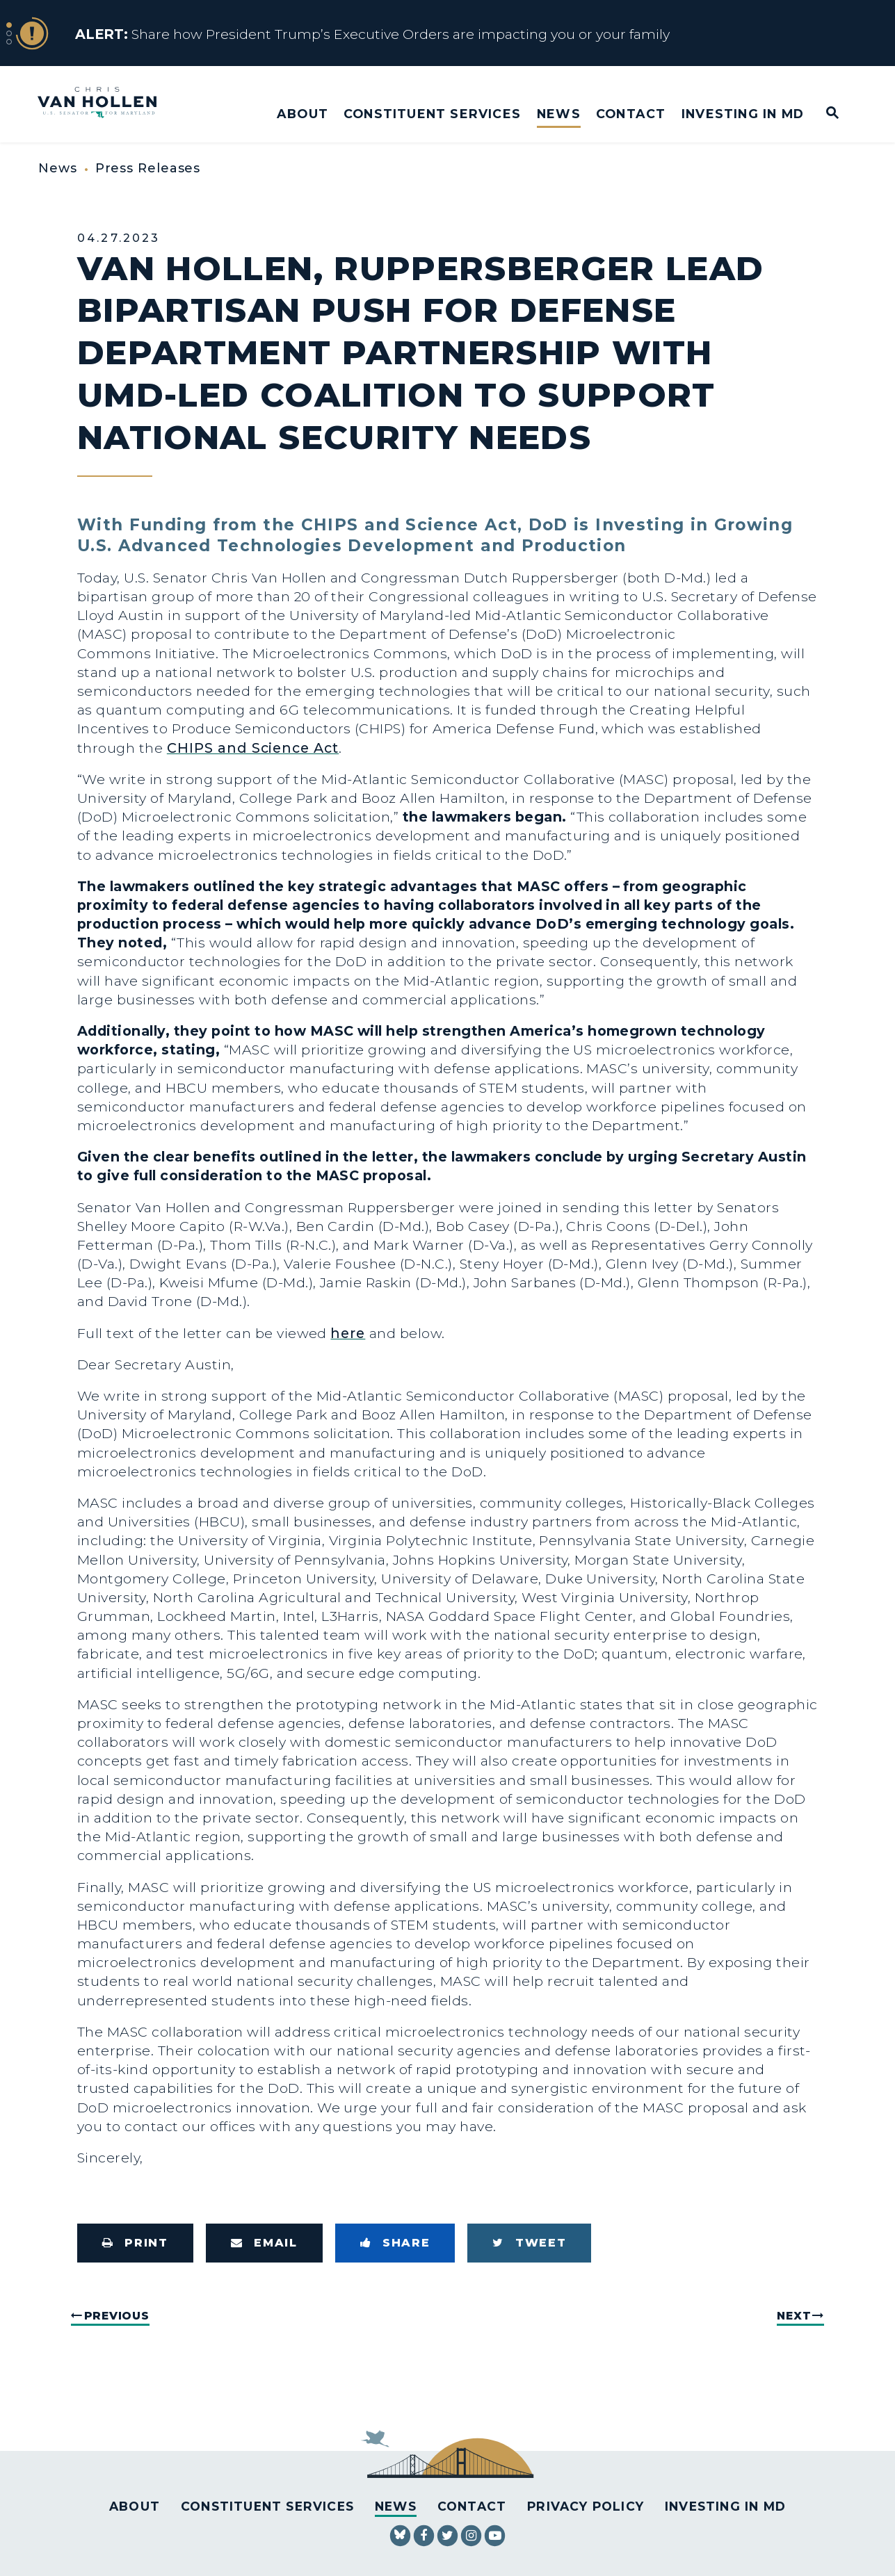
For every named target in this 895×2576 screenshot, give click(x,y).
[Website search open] (823, 113)
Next (794, 2315)
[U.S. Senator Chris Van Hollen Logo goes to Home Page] (106, 103)
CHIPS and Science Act (253, 748)
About (302, 113)
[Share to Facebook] (395, 2243)
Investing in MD (743, 113)
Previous (117, 2315)
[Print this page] (135, 2243)
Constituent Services (432, 113)
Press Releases (148, 168)
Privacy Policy (585, 2506)
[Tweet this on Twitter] (529, 2243)
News (559, 113)
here (347, 1333)
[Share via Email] (264, 2243)
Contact (631, 113)
